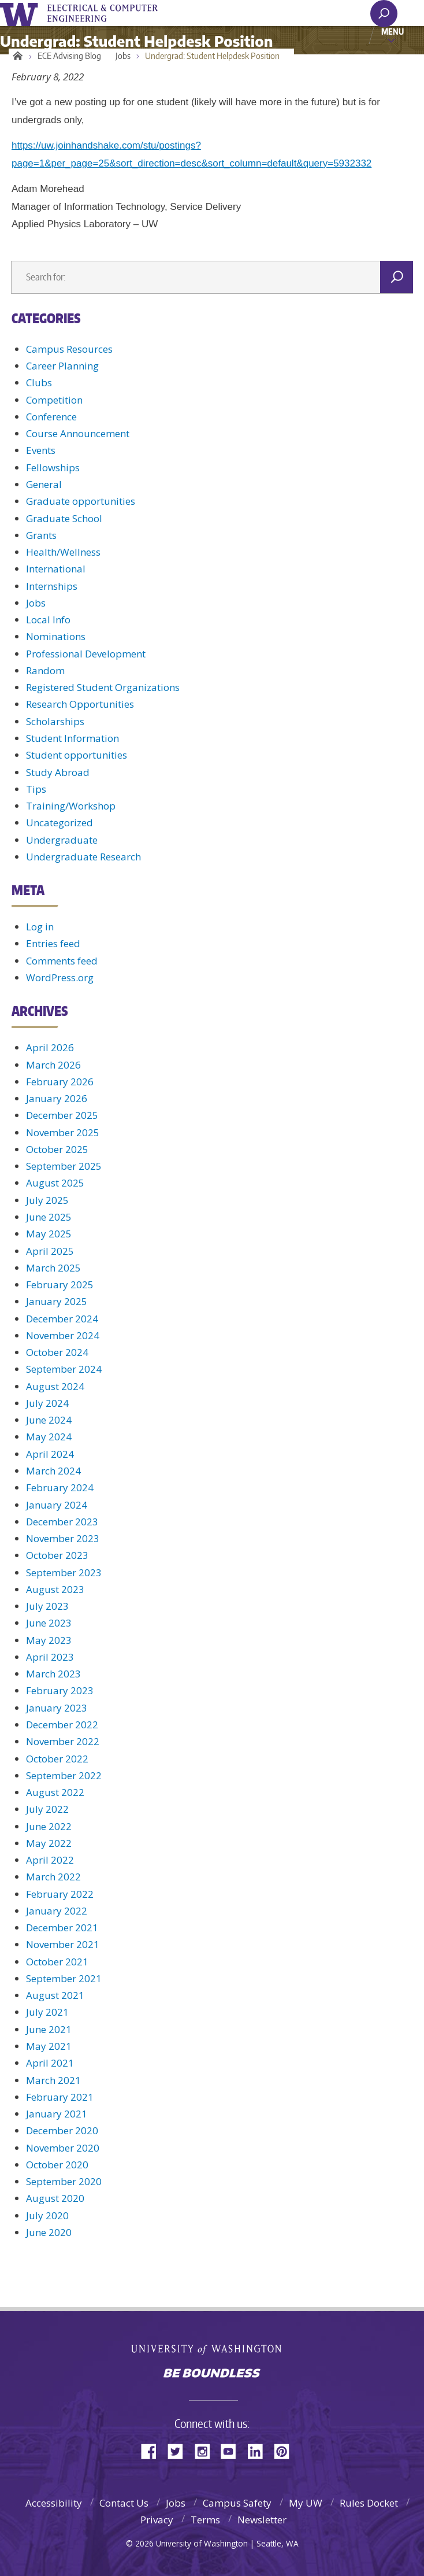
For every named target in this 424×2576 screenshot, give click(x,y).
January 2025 (56, 1301)
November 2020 (62, 2147)
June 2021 (49, 2029)
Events (40, 450)
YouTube (233, 2450)
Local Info (48, 619)
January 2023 (56, 1707)
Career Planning (62, 365)
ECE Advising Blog (69, 55)
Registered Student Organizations (103, 687)
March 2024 (53, 1470)
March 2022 (53, 1876)
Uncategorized (59, 822)
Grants (41, 535)
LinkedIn (259, 2450)
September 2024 (64, 1369)
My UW (305, 2503)
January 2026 (56, 1098)
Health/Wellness (63, 552)
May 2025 (49, 1233)
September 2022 (64, 1775)
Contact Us (123, 2503)
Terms (205, 2519)
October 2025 (57, 1149)
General (44, 484)
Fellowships (53, 467)
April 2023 (50, 1657)
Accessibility (53, 2503)
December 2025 (62, 1115)
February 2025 (60, 1284)
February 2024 (60, 1487)
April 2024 (50, 1454)
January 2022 (56, 1910)
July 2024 (47, 1403)
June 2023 (49, 1622)
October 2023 (57, 1555)
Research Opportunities (80, 704)
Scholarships (55, 721)
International (55, 568)
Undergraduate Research (83, 856)
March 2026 (53, 1064)
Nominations (55, 636)
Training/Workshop (71, 805)
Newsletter (262, 2519)
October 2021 (57, 1961)
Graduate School (64, 518)
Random (45, 670)
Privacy (156, 2519)
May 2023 (49, 1640)
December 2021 (62, 1927)
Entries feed (53, 943)
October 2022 (57, 1758)
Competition (54, 399)
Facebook (153, 2450)
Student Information (72, 738)
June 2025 (49, 1217)
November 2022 (62, 1741)
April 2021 (50, 2062)
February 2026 (60, 1081)
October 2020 (57, 2164)
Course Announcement (77, 433)
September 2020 (64, 2181)
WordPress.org (60, 977)
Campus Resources (69, 349)
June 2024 (49, 1419)
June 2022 (49, 1826)
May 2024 (49, 1436)
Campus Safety (237, 2503)
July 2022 (47, 1809)
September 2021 (64, 1978)
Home (16, 56)
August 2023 (55, 1589)
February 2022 (60, 1894)
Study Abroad (58, 772)
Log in (40, 926)
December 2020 (62, 2130)
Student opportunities (76, 755)
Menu (392, 31)
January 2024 (56, 1504)
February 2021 (60, 2097)
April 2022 (50, 1860)
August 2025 (55, 1182)
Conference (51, 416)
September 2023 (64, 1572)
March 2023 (53, 1673)
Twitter (180, 2450)
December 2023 (62, 1521)
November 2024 (62, 1335)
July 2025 (47, 1200)
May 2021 (49, 2046)
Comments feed (62, 960)
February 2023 (60, 1690)
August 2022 (55, 1792)
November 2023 (62, 1538)
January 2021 (56, 2113)
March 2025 (53, 1267)
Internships (51, 586)
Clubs (39, 382)
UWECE (109, 13)
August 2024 (55, 1386)
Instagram (206, 2450)
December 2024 (62, 1318)
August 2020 (55, 2198)
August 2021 (55, 1995)
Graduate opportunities (80, 501)
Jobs (123, 55)
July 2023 (47, 1606)
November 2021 (62, 1944)
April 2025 (50, 1251)
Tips (36, 789)
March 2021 (53, 2080)
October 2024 (57, 1352)
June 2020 (49, 2232)
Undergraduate (62, 840)
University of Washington (21, 13)
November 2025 (62, 1132)
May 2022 (49, 1843)
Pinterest (286, 2450)
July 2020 (47, 2215)
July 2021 (47, 2012)
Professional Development (86, 653)
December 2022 (62, 1724)
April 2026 (50, 1047)
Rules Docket (369, 2503)
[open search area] (383, 13)
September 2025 (64, 1166)
